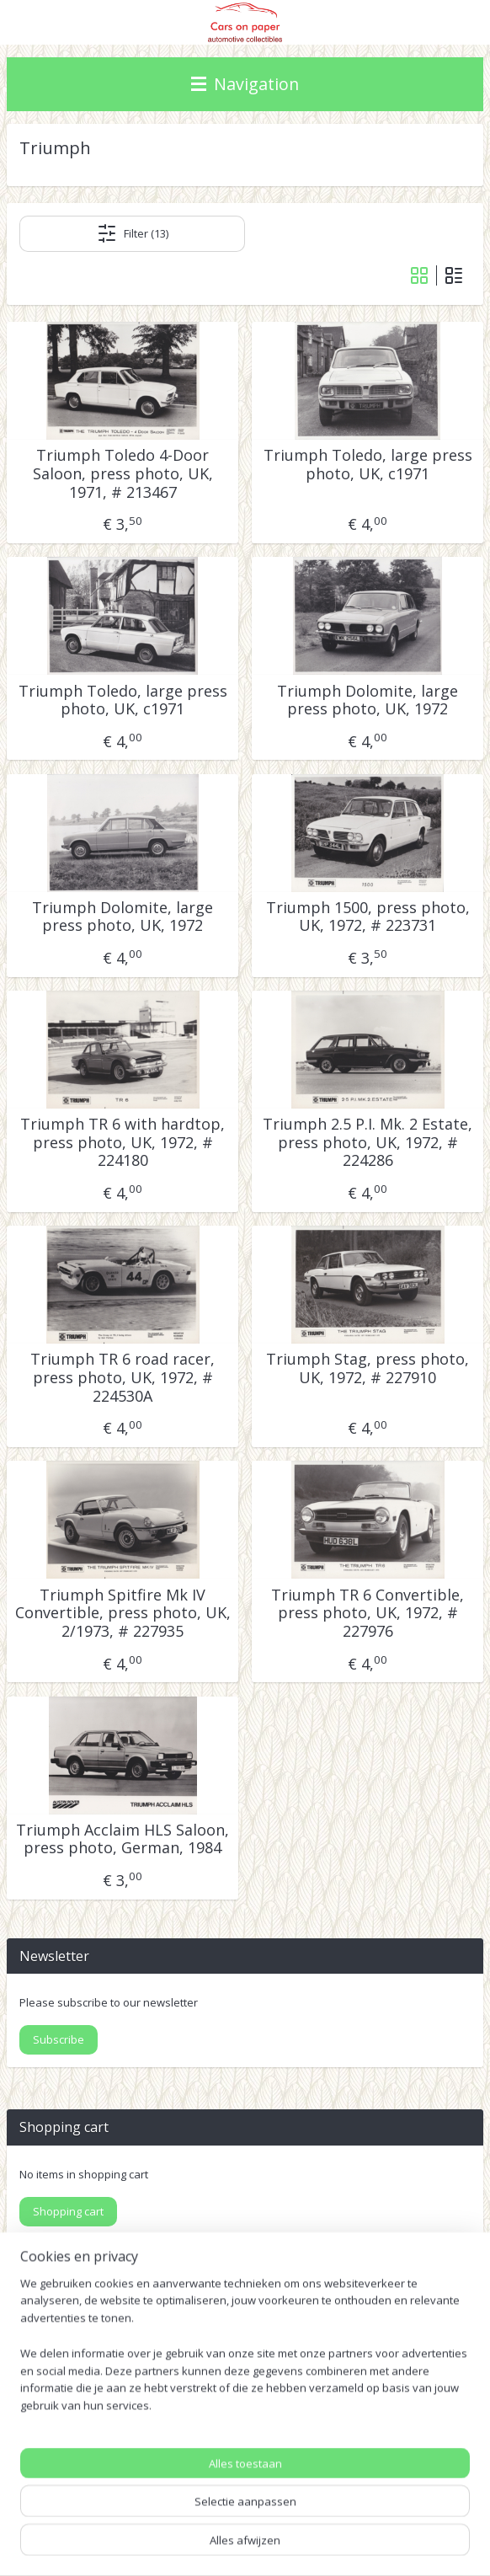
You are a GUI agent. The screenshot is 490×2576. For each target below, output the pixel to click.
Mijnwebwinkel (252, 2545)
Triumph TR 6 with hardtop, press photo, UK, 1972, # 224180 (122, 1142)
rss (316, 2517)
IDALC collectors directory (78, 2405)
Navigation (245, 83)
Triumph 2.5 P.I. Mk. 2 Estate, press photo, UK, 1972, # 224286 (367, 1142)
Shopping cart (68, 2211)
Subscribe (58, 2039)
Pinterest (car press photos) (82, 2425)
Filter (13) (132, 233)
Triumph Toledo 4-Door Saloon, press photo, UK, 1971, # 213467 (123, 473)
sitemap (281, 2517)
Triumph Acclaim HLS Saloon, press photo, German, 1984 (122, 1839)
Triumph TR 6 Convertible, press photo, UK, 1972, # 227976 (367, 1612)
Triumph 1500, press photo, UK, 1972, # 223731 (368, 917)
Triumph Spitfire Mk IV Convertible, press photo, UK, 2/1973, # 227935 (123, 1612)
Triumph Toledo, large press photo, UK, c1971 (368, 464)
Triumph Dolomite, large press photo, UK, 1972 (367, 699)
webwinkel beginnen (380, 2517)
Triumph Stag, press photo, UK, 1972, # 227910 (367, 1368)
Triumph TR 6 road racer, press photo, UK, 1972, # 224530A (122, 1377)
